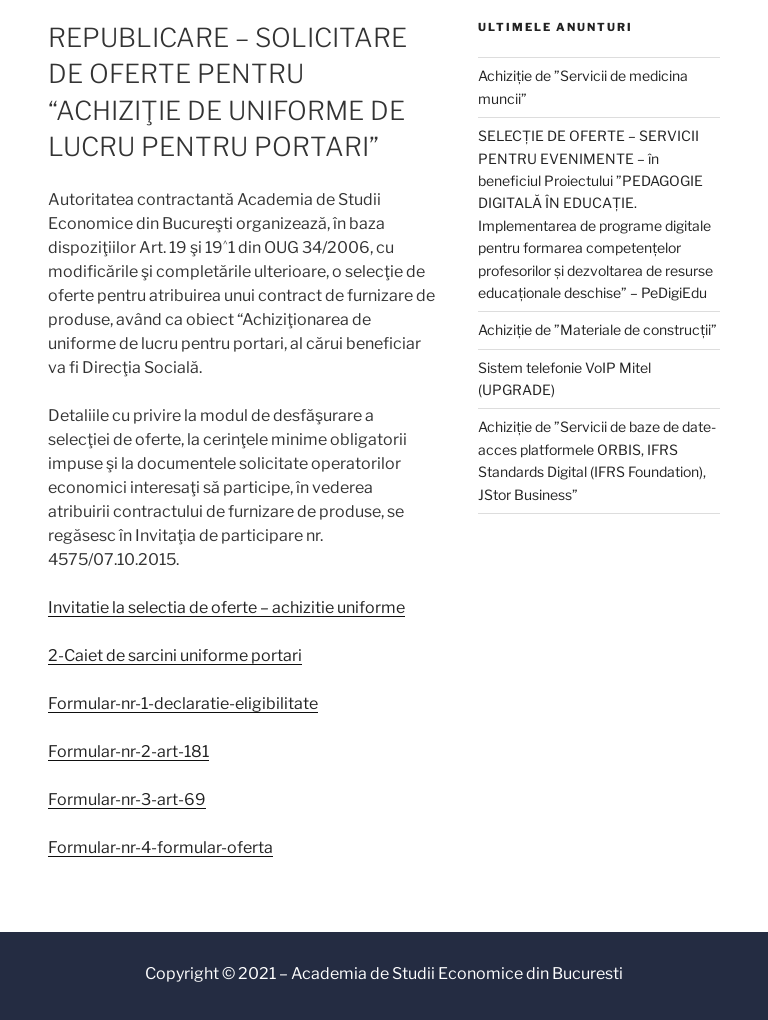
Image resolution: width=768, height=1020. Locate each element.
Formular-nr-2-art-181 (128, 751)
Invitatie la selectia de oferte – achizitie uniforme (226, 607)
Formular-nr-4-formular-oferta (160, 847)
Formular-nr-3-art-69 (127, 799)
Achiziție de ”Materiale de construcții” (597, 329)
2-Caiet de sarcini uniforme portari (175, 655)
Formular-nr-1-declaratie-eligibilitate (183, 703)
